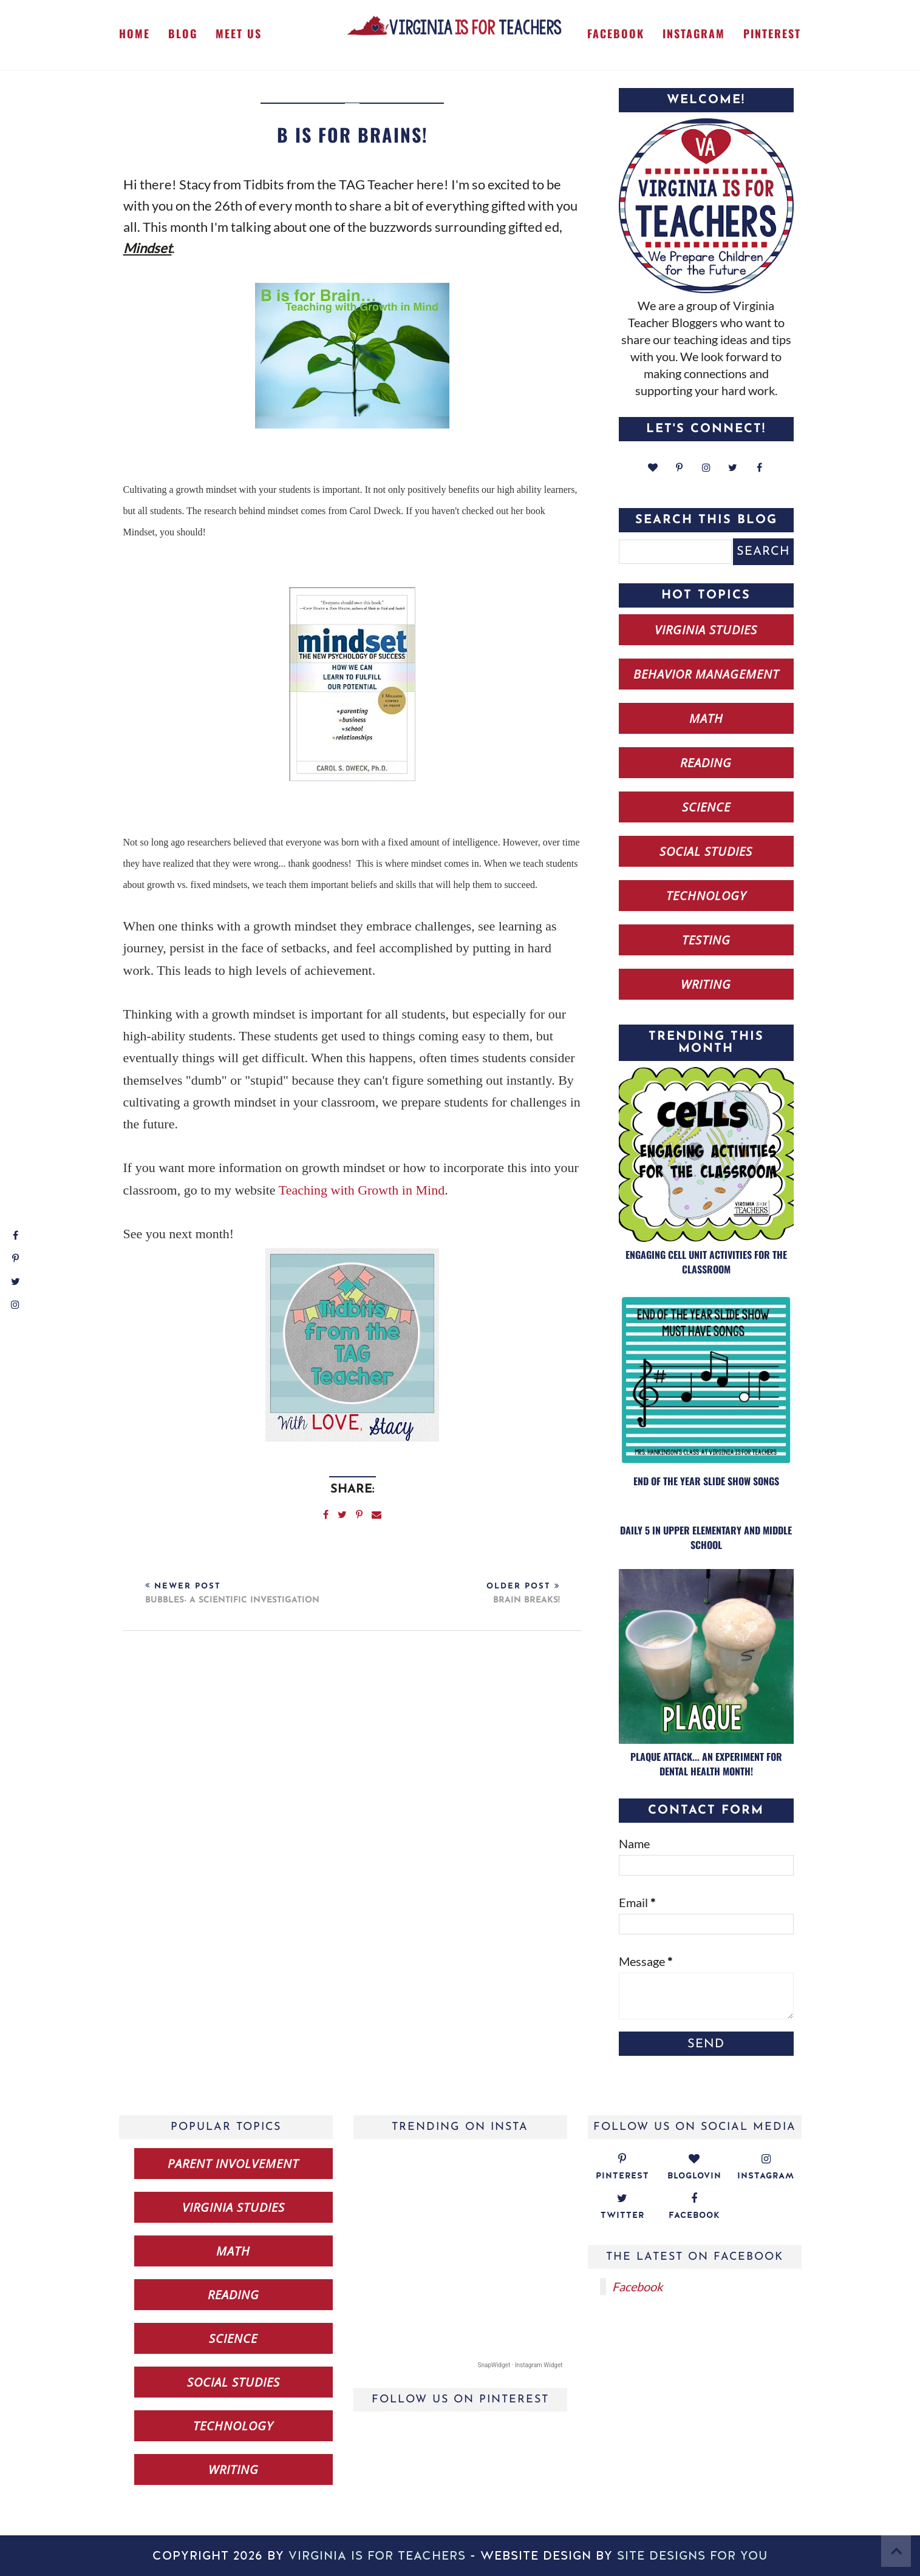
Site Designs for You (692, 2555)
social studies (705, 851)
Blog (182, 33)
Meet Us (239, 33)
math (706, 718)
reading (706, 762)
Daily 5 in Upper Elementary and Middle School (706, 1537)
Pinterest (772, 33)
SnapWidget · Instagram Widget (520, 2365)
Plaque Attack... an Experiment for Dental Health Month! (706, 1763)
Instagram (694, 33)
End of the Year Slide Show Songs (706, 1481)
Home (134, 33)
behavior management (706, 674)
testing (706, 940)
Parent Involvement (233, 2163)
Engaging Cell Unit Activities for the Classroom (706, 1261)
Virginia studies (706, 630)
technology (706, 895)
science (706, 807)
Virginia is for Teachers (377, 2555)
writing (706, 984)
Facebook (615, 33)
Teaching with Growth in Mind (362, 1190)
